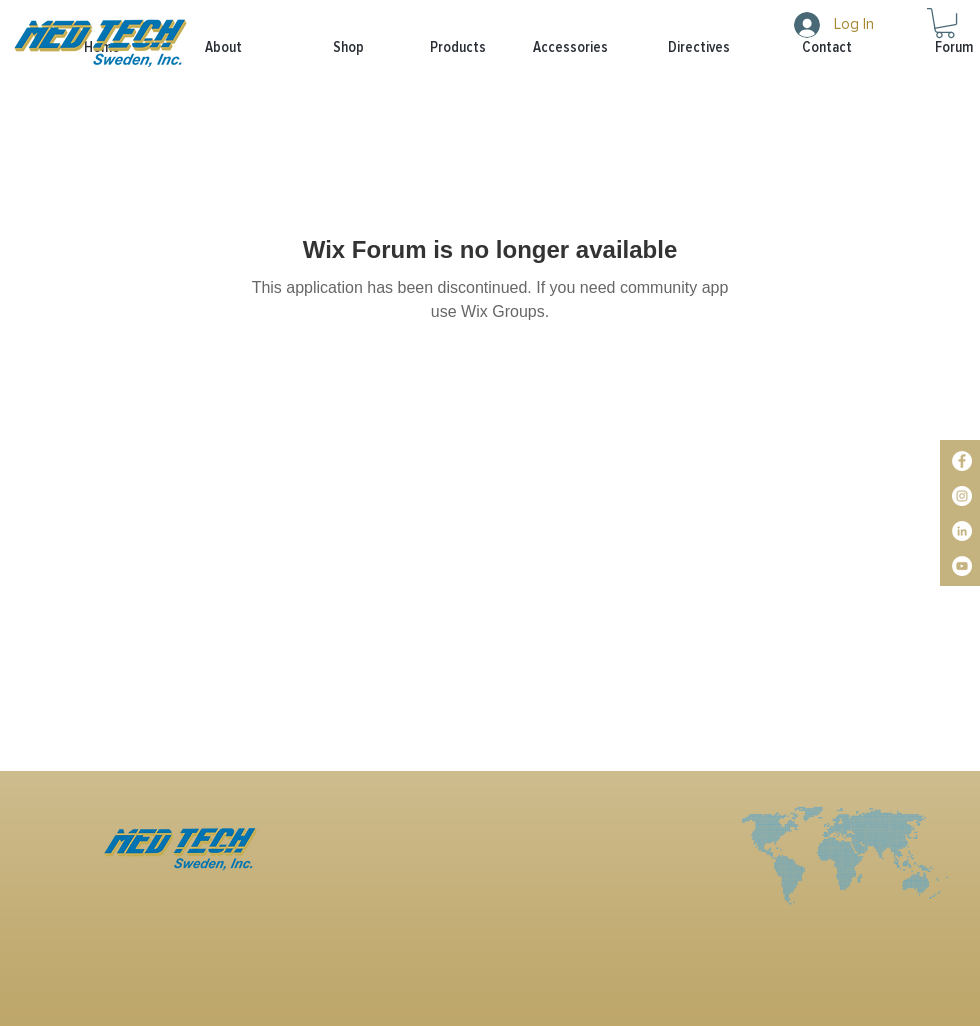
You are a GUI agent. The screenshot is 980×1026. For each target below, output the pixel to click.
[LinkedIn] (962, 531)
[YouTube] (962, 566)
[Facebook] (962, 461)
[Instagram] (962, 496)
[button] (440, 48)
